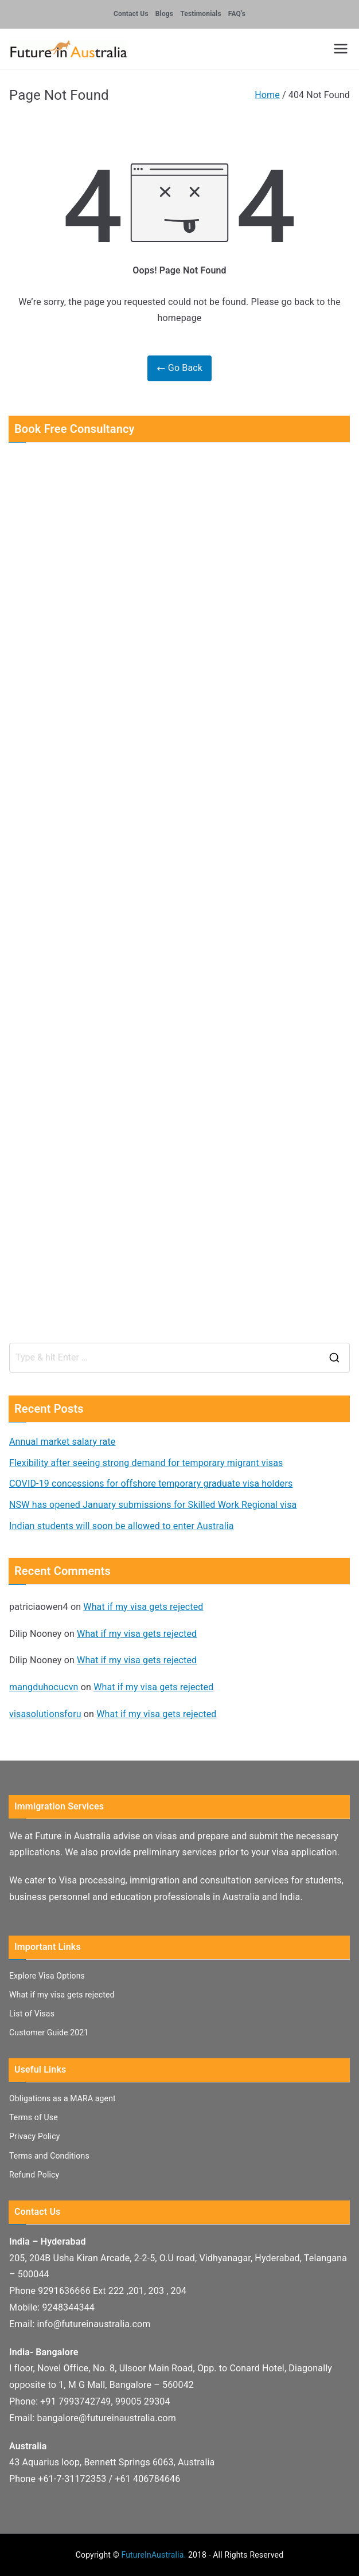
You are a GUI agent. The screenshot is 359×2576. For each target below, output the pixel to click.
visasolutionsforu (45, 1714)
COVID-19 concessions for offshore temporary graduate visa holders (151, 1483)
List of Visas (31, 2013)
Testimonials (200, 14)
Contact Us (131, 14)
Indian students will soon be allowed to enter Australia (121, 1525)
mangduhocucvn (44, 1687)
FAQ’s (236, 14)
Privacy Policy (34, 2136)
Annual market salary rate (62, 1441)
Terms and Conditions (49, 2155)
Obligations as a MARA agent (62, 2098)
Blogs (164, 14)
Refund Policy (34, 2174)
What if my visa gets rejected (143, 1606)
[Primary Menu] (340, 49)
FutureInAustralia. (153, 2554)
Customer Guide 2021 (48, 2032)
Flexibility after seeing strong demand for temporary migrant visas (146, 1462)
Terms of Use (33, 2117)
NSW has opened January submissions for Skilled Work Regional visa (152, 1504)
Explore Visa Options (47, 1975)
